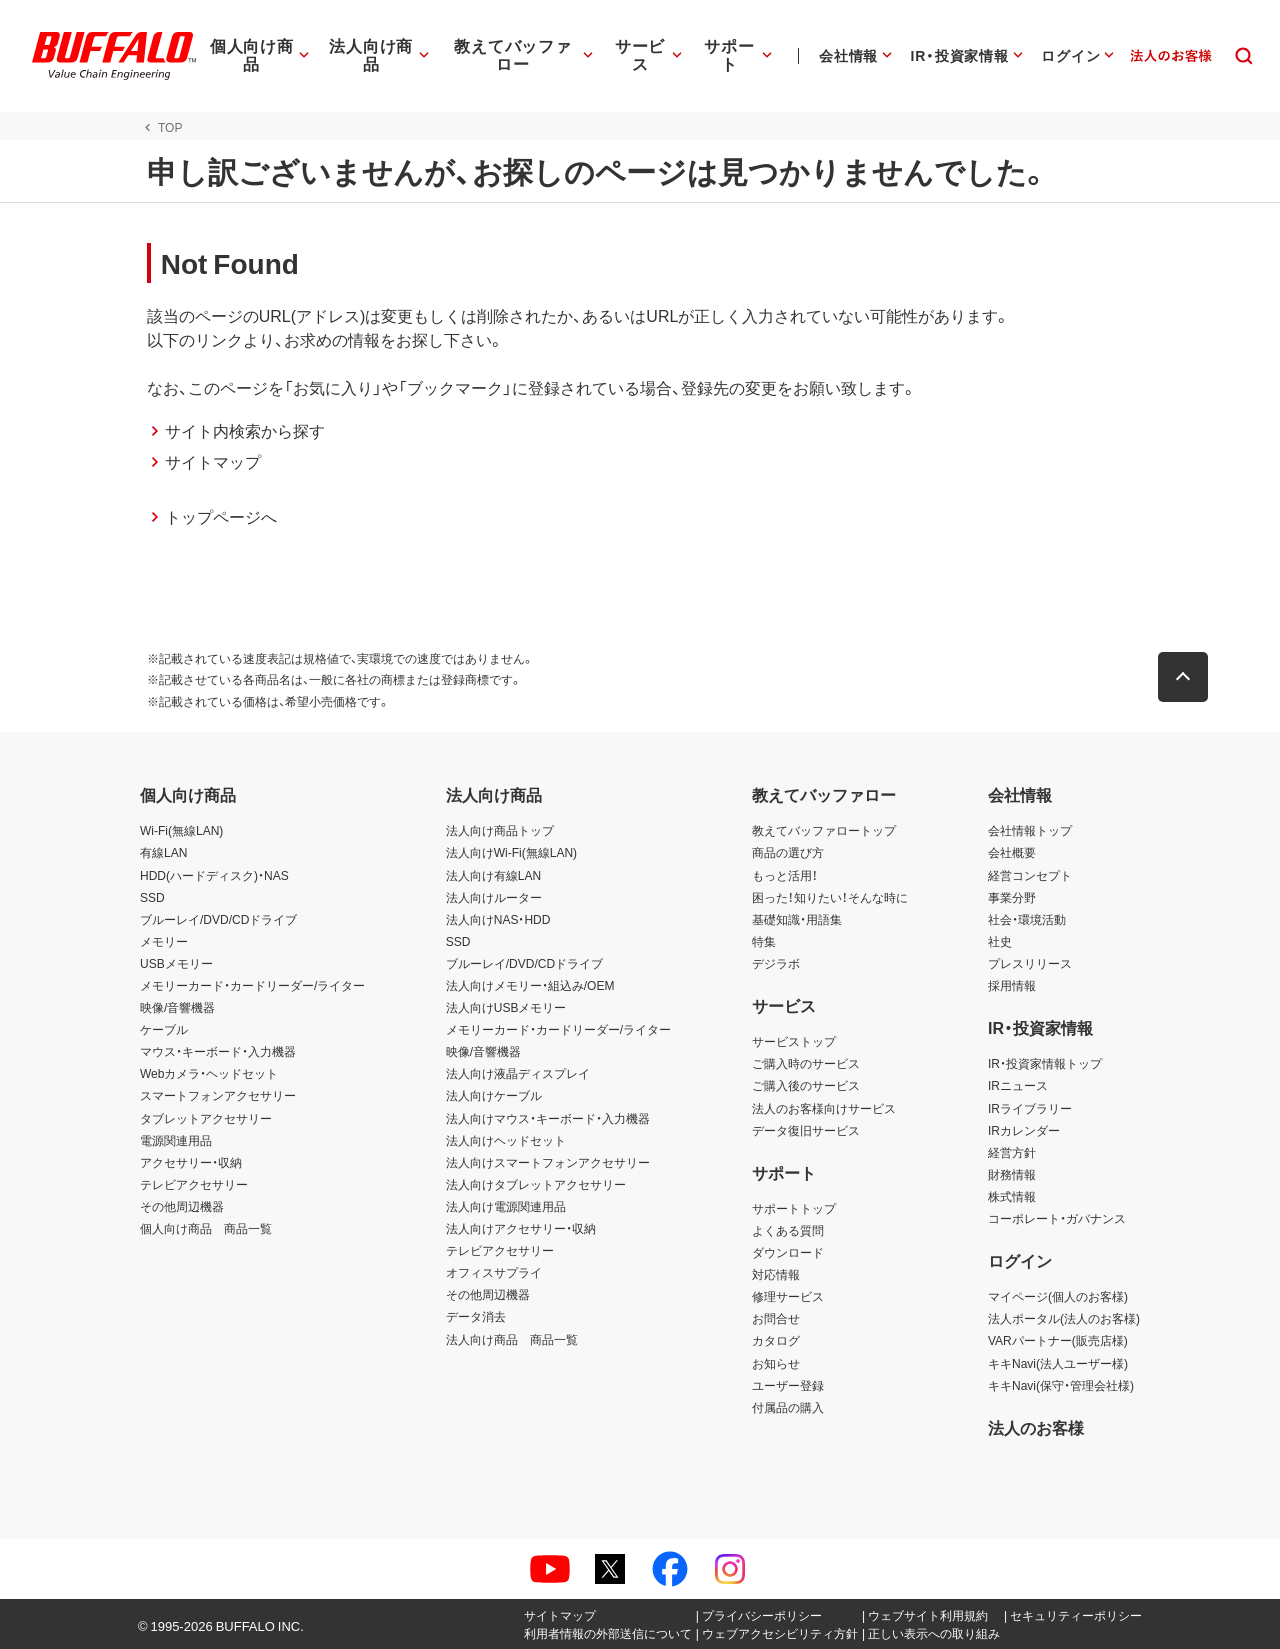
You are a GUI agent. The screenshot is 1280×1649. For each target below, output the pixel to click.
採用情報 (1012, 985)
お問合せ (776, 1318)
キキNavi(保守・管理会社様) (1061, 1385)
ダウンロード (788, 1252)
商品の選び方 (788, 852)
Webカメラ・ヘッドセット (209, 1073)
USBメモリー (176, 963)
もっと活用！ (785, 875)
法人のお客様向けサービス (824, 1108)
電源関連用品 (176, 1140)
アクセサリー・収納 (191, 1162)
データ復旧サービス (806, 1130)
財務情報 (1012, 1174)
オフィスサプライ (494, 1272)
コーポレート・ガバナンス (1057, 1218)
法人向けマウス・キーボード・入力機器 (548, 1118)
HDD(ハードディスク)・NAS (214, 875)
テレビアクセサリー (194, 1184)
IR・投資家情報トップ (1045, 1063)
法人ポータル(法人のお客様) (1064, 1318)
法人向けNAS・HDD (498, 919)
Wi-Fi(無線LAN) (181, 830)
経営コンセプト (1030, 875)
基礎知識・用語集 (797, 919)
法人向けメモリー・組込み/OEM (530, 985)
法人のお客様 (1036, 1427)
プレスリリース (1030, 963)
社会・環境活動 (1027, 919)
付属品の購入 (788, 1407)
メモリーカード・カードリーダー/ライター (252, 985)
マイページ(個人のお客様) (1058, 1296)
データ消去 (476, 1316)
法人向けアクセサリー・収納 (521, 1228)
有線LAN (163, 852)
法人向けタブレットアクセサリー (536, 1184)
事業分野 (1012, 897)
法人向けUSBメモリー (506, 1007)
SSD (152, 897)
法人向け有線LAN (493, 875)
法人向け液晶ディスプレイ (518, 1073)
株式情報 (1012, 1196)
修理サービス (788, 1296)
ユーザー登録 (788, 1385)
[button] (1190, 677)
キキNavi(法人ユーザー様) (1058, 1363)
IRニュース (1018, 1085)
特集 (764, 941)
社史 (1000, 941)
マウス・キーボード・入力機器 (218, 1051)
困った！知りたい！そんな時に (830, 897)
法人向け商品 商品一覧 (512, 1339)
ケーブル (164, 1029)
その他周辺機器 (182, 1206)
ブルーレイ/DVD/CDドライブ (218, 919)
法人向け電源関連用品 (506, 1206)
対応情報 (776, 1274)
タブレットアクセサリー (206, 1118)
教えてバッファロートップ (824, 830)
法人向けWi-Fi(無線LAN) (511, 852)
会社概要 (1012, 852)
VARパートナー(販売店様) (1058, 1340)
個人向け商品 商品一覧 (206, 1228)
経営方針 (1012, 1152)
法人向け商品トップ (500, 830)
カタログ (776, 1340)
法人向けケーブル (494, 1095)
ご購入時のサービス (806, 1063)
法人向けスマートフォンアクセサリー (548, 1162)
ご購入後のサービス (806, 1085)
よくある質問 (788, 1230)
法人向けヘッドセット (506, 1140)
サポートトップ (794, 1208)
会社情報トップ (1030, 830)
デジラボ (776, 963)
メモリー (164, 941)
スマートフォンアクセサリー (218, 1095)
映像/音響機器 (177, 1007)
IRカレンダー (1024, 1130)
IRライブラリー (1030, 1108)
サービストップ (794, 1041)
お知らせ (776, 1363)
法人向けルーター (494, 897)
